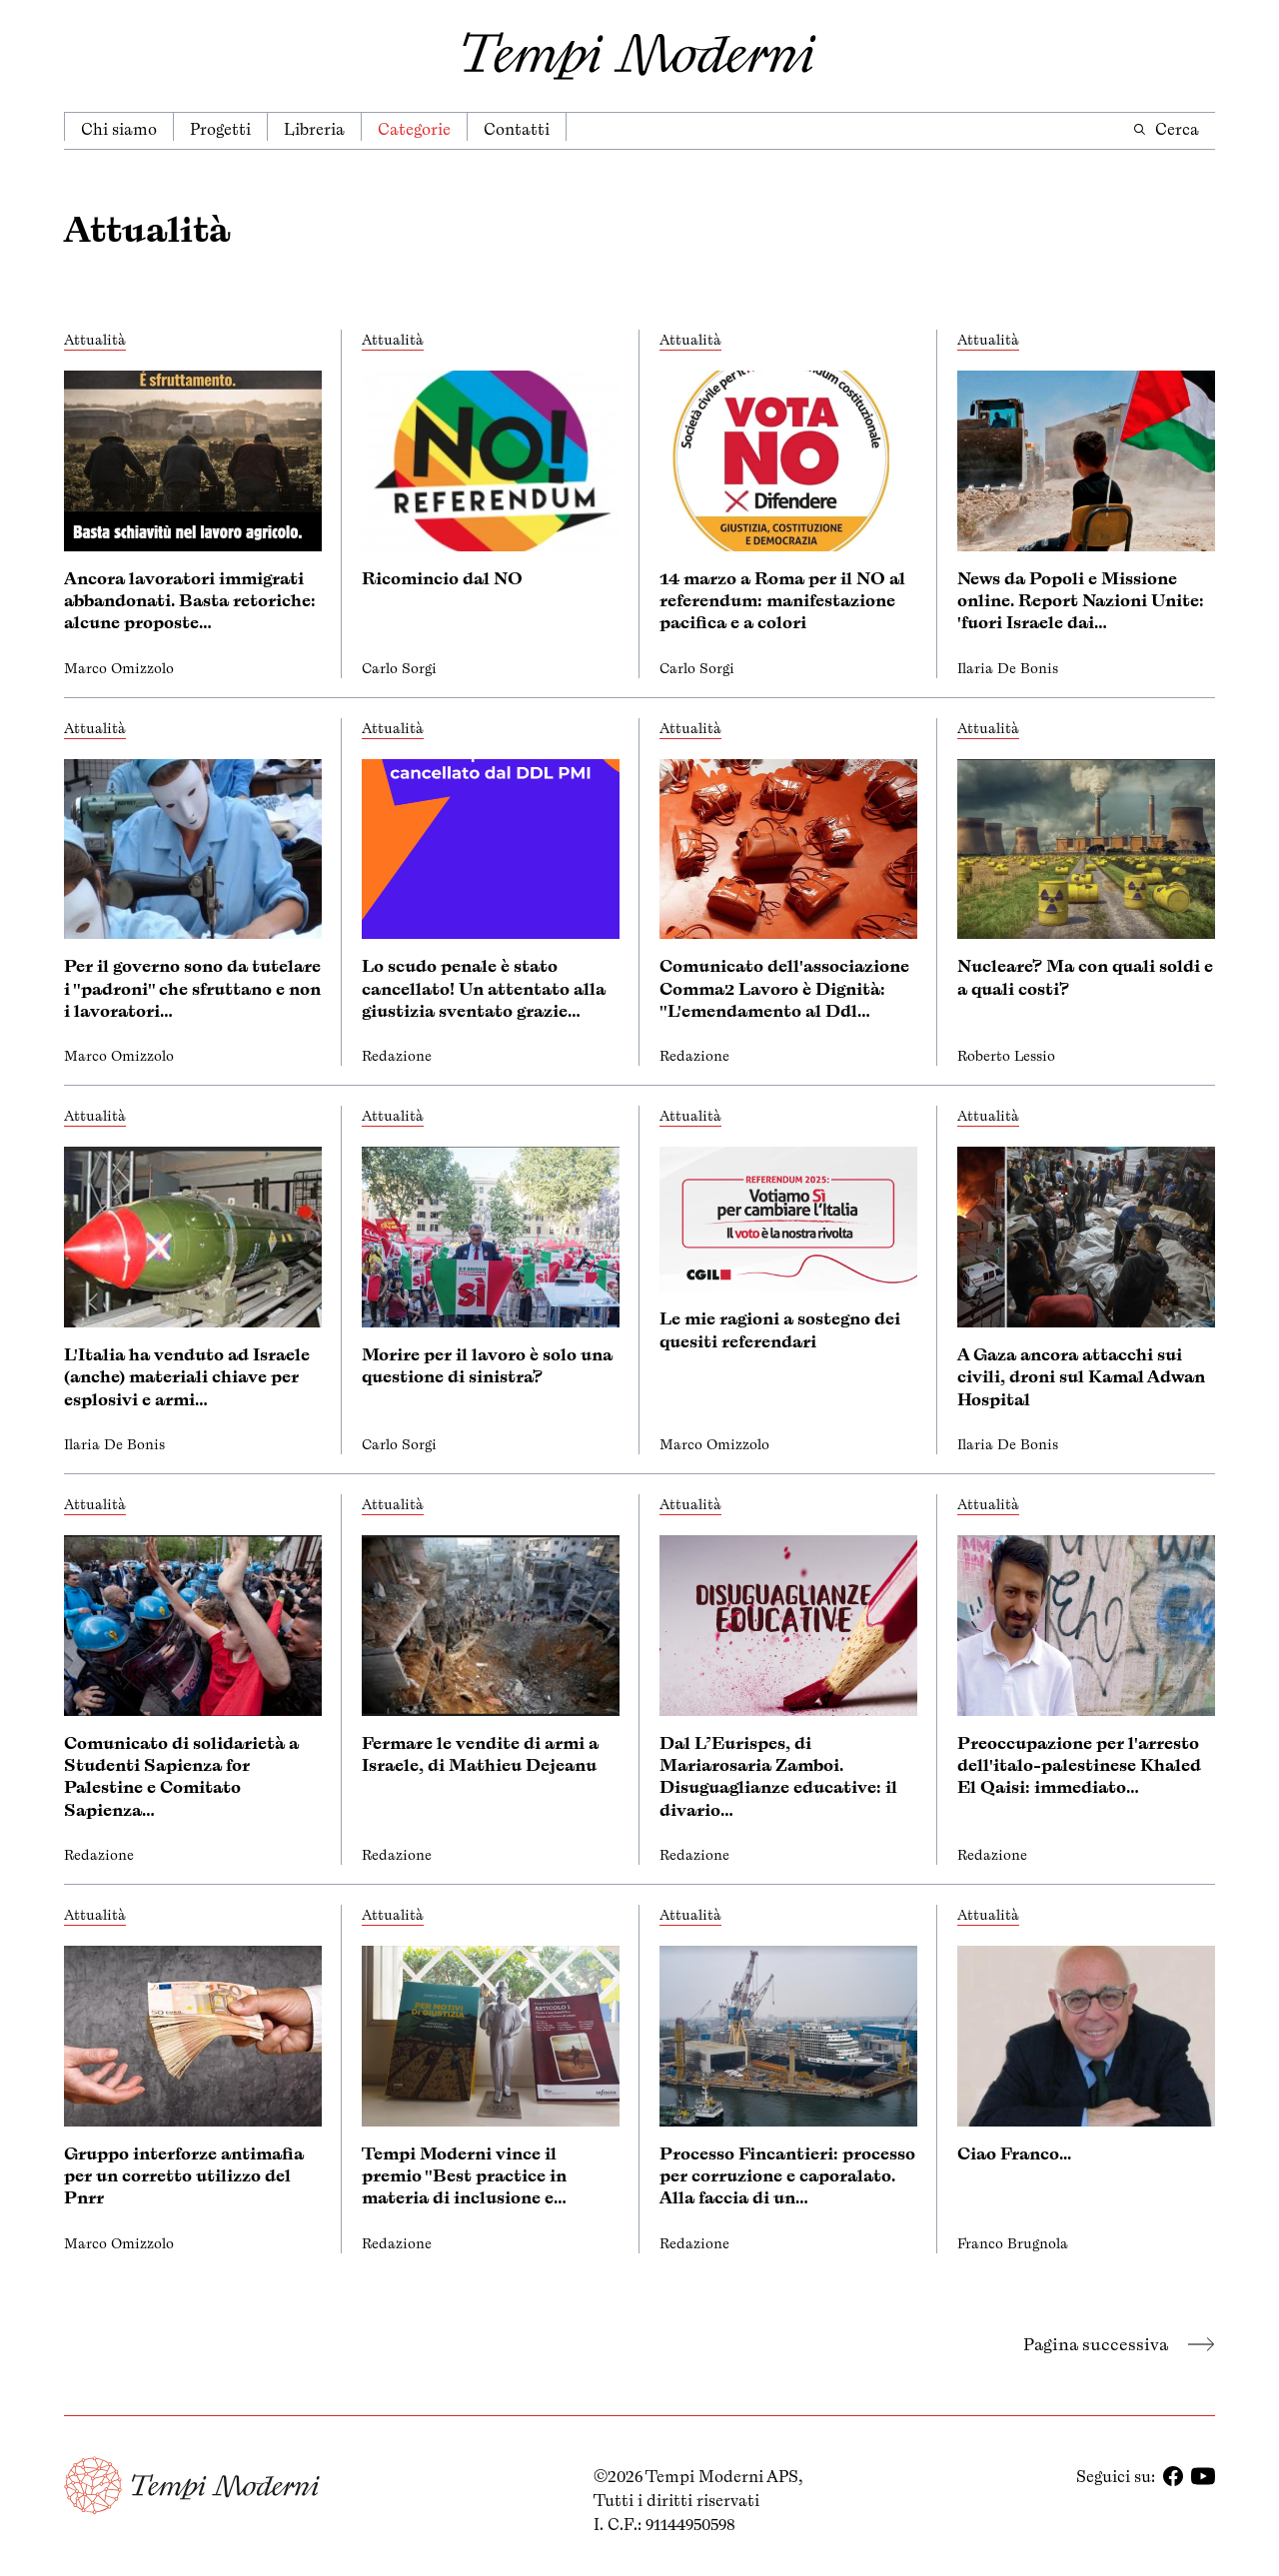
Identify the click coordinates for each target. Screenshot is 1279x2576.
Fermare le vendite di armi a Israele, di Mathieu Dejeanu (480, 1754)
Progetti (220, 129)
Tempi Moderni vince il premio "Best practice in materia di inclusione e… (464, 2176)
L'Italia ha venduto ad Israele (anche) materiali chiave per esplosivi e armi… (187, 1376)
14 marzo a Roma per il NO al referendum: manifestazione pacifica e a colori (782, 600)
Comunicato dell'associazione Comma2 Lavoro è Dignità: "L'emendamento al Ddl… (784, 988)
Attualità (95, 340)
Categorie (414, 129)
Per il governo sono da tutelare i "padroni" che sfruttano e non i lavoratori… (192, 988)
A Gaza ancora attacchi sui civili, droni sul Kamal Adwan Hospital (1081, 1376)
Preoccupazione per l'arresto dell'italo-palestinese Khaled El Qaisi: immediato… (1079, 1765)
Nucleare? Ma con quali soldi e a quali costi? (1085, 977)
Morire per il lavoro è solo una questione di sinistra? (487, 1365)
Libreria (314, 129)
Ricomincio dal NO (442, 578)
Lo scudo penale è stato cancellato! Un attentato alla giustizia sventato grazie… (484, 988)
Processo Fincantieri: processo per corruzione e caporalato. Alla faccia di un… (787, 2176)
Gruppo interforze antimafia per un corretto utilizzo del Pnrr (184, 2176)
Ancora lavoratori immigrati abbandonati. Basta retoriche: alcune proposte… (190, 600)
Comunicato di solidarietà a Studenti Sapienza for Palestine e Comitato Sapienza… (181, 1776)
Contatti (517, 129)
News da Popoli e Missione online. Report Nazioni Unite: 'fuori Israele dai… (1080, 600)
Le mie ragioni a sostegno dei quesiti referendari (779, 1329)
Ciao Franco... (1014, 2153)
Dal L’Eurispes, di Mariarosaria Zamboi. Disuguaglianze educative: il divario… (778, 1776)
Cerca (1165, 129)
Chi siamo (119, 129)
